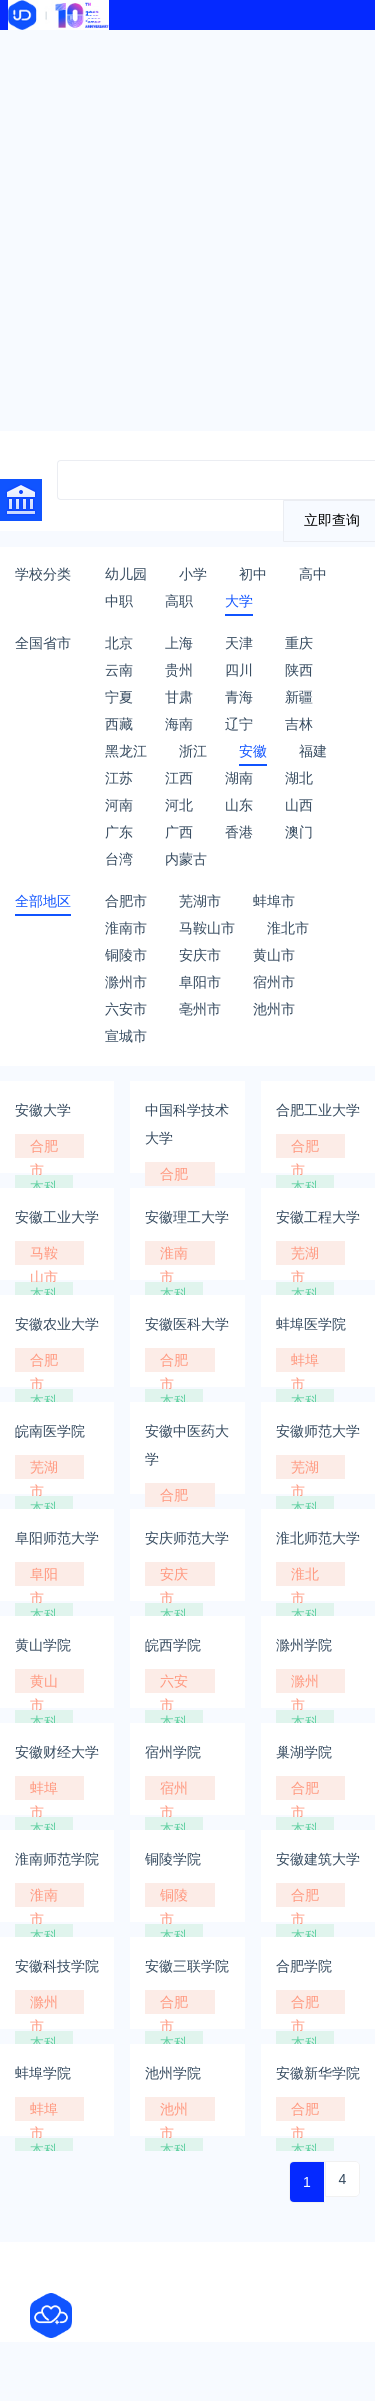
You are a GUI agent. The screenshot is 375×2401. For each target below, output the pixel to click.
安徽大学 (43, 1110)
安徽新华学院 (318, 2073)
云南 (119, 670)
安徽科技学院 (57, 1966)
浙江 (193, 751)
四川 (239, 670)
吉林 (299, 724)
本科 (44, 1187)
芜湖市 (200, 901)
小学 (193, 574)
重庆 (299, 643)
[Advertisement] (187, 227)
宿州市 (274, 982)
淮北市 (288, 928)
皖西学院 (173, 1645)
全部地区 (43, 901)
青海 (239, 697)
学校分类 (43, 574)
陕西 (299, 670)
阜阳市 (200, 982)
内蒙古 (186, 859)
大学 (239, 601)
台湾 (119, 859)
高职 (179, 601)
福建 (313, 751)
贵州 (179, 670)
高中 (313, 574)
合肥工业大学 (318, 1110)
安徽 (253, 751)
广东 (119, 832)
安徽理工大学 (187, 1217)
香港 (239, 832)
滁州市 (126, 982)
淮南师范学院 (57, 1859)
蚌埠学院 (43, 2073)
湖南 (239, 778)
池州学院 (173, 2073)
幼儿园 (126, 574)
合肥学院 (304, 1966)
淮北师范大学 (318, 1538)
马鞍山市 (207, 928)
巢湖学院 (304, 1752)
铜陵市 (126, 955)
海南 (179, 724)
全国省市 (43, 643)
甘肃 (179, 697)
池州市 (274, 1009)
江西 (179, 778)
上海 (179, 643)
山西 (299, 805)
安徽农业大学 (57, 1324)
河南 (119, 805)
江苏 (119, 778)
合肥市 (126, 901)
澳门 (299, 832)
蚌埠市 (274, 901)
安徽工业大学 (57, 1217)
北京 (119, 643)
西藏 (119, 724)
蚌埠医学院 (311, 1324)
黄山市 (274, 955)
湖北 (299, 778)
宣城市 (126, 1036)
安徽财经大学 (57, 1752)
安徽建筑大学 (318, 1859)
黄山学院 (43, 1645)
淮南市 (126, 928)
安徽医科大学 (187, 1324)
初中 (253, 574)
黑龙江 (126, 751)
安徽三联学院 (187, 1966)
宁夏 (119, 697)
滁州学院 (304, 1645)
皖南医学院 (50, 1431)
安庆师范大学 (187, 1538)
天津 (239, 643)
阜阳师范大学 (57, 1538)
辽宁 (239, 724)
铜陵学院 (173, 1859)
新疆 (299, 697)
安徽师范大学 (318, 1431)
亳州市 (200, 1009)
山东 (239, 805)
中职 (119, 601)
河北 (179, 805)
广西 (179, 832)
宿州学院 (173, 1752)
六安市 (126, 1009)
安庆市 (200, 955)
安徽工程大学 (318, 1217)
